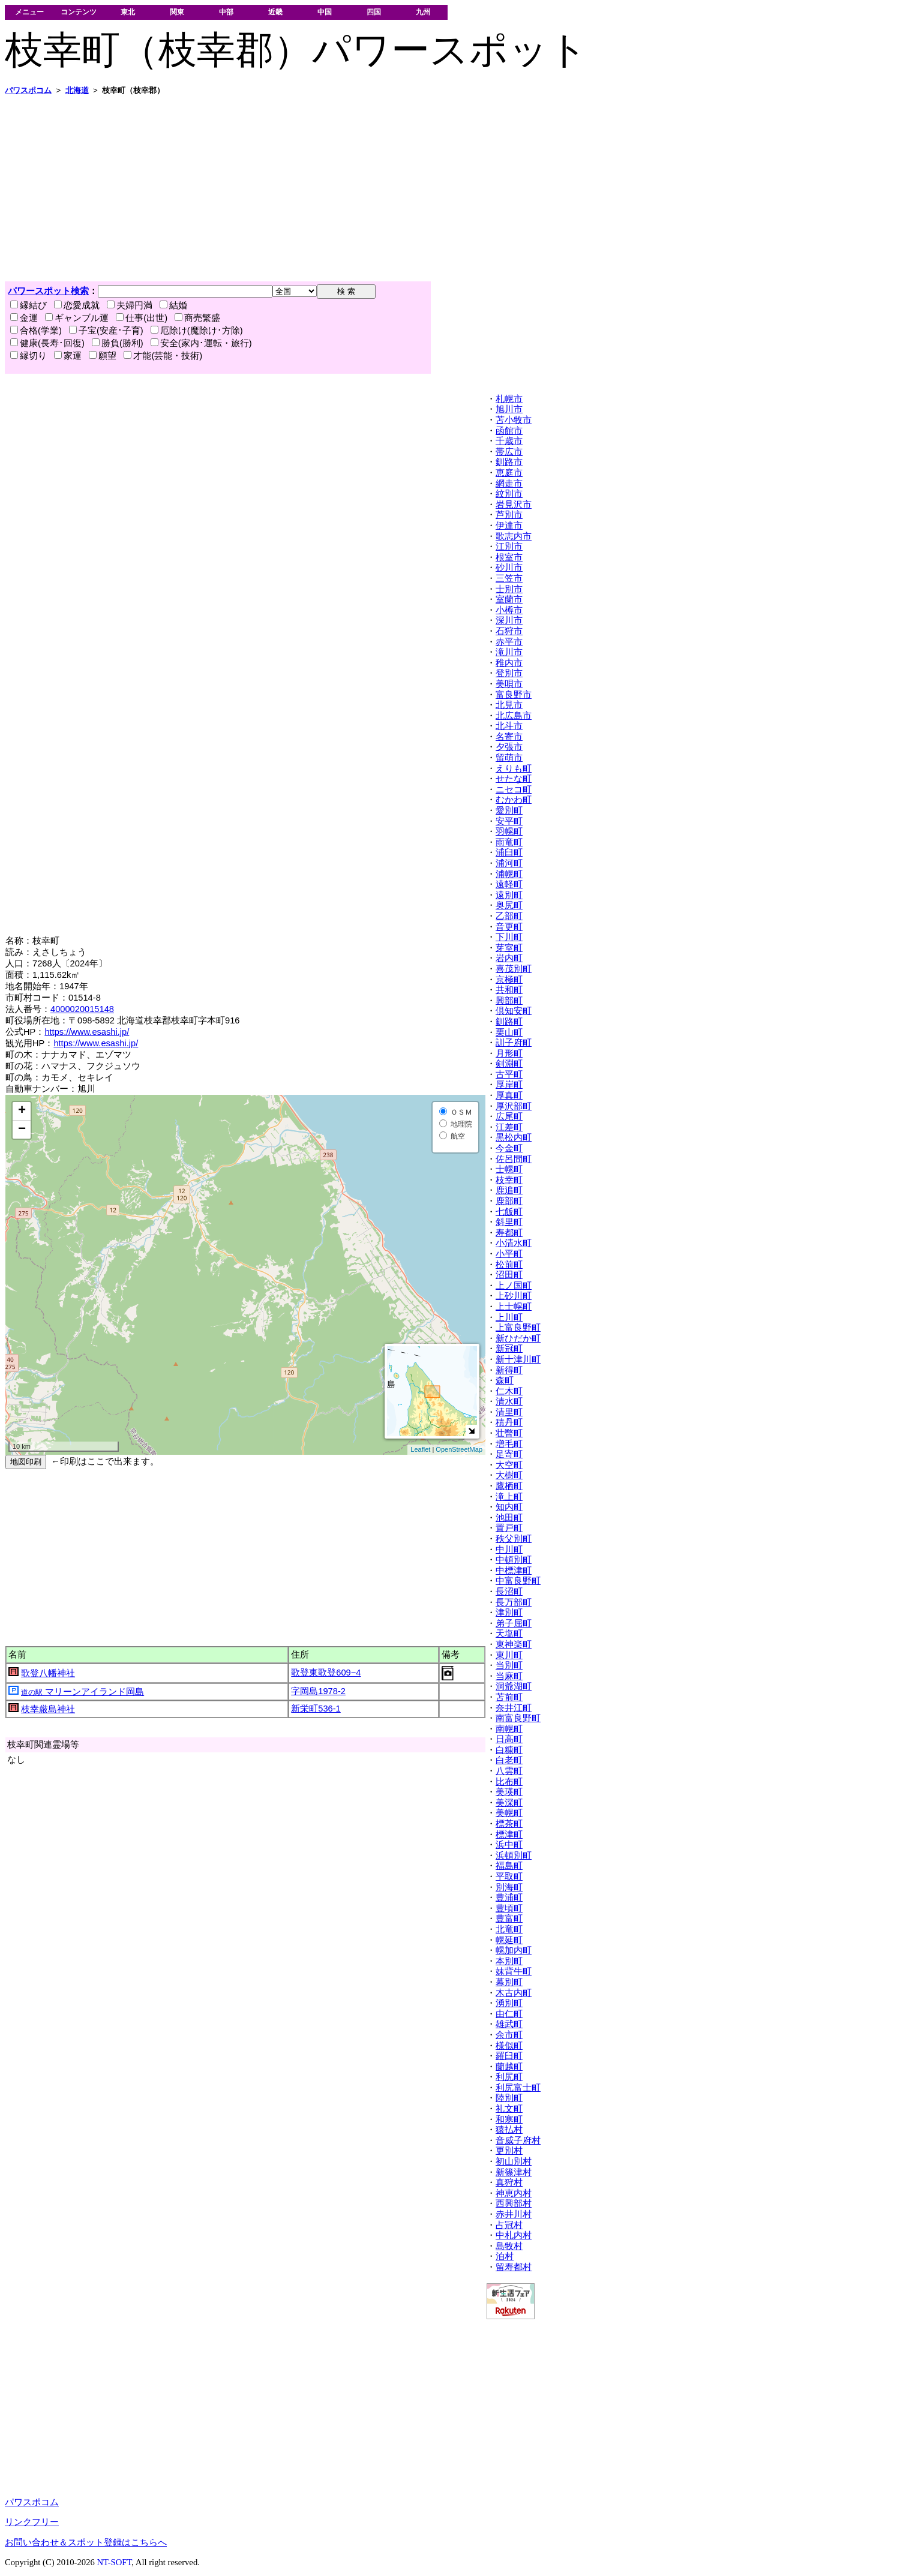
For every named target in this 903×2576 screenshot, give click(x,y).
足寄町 (509, 1454)
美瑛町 (509, 1792)
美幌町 (509, 1813)
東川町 (509, 1655)
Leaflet (420, 1449)
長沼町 (509, 1591)
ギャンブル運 (77, 318)
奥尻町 (509, 905)
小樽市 (509, 610)
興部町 (509, 1000)
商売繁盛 (197, 318)
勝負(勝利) (117, 343)
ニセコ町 (514, 789)
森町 (505, 1380)
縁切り (28, 356)
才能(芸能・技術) (163, 356)
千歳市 (509, 441)
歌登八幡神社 (48, 1673)
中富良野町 (518, 1581)
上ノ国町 (514, 1285)
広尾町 (509, 1116)
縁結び (28, 305)
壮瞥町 (509, 1433)
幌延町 (509, 1940)
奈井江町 (514, 1708)
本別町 (509, 1961)
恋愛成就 (77, 305)
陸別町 (509, 2098)
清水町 (509, 1401)
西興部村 (514, 2203)
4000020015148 (82, 1009)
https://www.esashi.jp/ (86, 1032)
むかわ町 (514, 799)
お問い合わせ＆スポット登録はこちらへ (86, 2542)
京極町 (509, 979)
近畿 (275, 12)
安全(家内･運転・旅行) (201, 343)
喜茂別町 (514, 969)
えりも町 (514, 768)
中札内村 (514, 2235)
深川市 (509, 620)
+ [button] (22, 1111)
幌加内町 (514, 1950)
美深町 (509, 1803)
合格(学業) (36, 330)
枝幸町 (509, 1180)
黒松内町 (514, 1137)
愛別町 (509, 810)
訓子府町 (514, 1042)
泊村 (505, 2256)
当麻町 (509, 1676)
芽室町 (509, 948)
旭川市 (509, 409)
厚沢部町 (514, 1106)
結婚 (173, 305)
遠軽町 (509, 884)
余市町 (509, 2035)
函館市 (509, 431)
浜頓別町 (514, 1855)
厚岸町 (509, 1084)
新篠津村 (514, 2172)
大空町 (509, 1465)
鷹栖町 (509, 1486)
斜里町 (509, 1222)
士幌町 (509, 1169)
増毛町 (509, 1444)
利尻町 (509, 2077)
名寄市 (509, 736)
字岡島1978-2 (318, 1691)
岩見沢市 (514, 504)
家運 (68, 356)
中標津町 (514, 1570)
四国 (374, 12)
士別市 (509, 589)
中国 (324, 12)
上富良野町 (518, 1327)
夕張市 (509, 747)
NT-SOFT (114, 2562)
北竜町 (509, 1929)
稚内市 (509, 663)
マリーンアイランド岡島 (82, 1692)
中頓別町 (514, 1560)
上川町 (509, 1317)
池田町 (509, 1518)
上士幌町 (514, 1306)
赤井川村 (514, 2214)
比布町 (509, 1782)
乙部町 (509, 916)
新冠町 (509, 1348)
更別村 (509, 2150)
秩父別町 (514, 1539)
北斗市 (509, 726)
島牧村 (509, 2246)
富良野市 (514, 694)
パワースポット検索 (48, 291)
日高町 (509, 1739)
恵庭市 (509, 473)
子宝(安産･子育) (106, 330)
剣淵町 (509, 1063)
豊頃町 (509, 1908)
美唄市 (509, 684)
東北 (128, 12)
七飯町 (509, 1212)
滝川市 (509, 652)
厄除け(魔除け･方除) (197, 330)
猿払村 (509, 2129)
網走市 (509, 483)
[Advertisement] (365, 188)
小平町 (509, 1254)
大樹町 (509, 1475)
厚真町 (509, 1095)
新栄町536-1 (316, 1708)
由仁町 (509, 2014)
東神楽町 (514, 1644)
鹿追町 (509, 1190)
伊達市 (509, 525)
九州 (423, 12)
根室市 (509, 557)
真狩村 (509, 2182)
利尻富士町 (518, 2087)
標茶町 (509, 1824)
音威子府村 (518, 2140)
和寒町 (509, 2119)
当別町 (509, 1665)
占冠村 (509, 2225)
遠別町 (509, 895)
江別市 (509, 546)
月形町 (509, 1053)
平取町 (509, 1876)
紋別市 (509, 494)
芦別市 (509, 515)
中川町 (509, 1549)
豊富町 (509, 1918)
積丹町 (509, 1422)
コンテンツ (79, 12)
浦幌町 (509, 874)
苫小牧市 (514, 420)
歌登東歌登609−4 (326, 1672)
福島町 (509, 1866)
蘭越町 (509, 2066)
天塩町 (509, 1633)
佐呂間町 (514, 1159)
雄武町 (509, 2024)
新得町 (509, 1370)
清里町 (509, 1412)
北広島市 (514, 715)
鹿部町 (509, 1201)
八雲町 (509, 1771)
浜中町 (509, 1845)
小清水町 (514, 1243)
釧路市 (509, 462)
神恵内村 (514, 2193)
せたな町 (514, 778)
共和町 (509, 990)
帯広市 (509, 452)
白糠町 (509, 1750)
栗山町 (509, 1032)
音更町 (509, 927)
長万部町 (514, 1602)
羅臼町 (509, 2056)
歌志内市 (514, 536)
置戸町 (509, 1528)
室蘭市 (509, 599)
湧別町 (509, 2003)
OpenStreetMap (459, 1449)
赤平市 (509, 642)
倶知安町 (514, 1011)
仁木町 (509, 1391)
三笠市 (509, 578)
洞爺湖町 (514, 1686)
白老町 (509, 1760)
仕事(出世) (141, 318)
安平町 (509, 821)
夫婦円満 (129, 305)
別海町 (509, 1887)
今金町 (509, 1148)
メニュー (29, 12)
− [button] (22, 1130)
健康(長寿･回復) (47, 343)
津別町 (509, 1612)
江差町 (509, 1127)
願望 (102, 356)
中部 (226, 12)
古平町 (509, 1074)
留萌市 (509, 757)
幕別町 (509, 1982)
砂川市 (509, 567)
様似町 (509, 2045)
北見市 (509, 705)
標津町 (509, 1834)
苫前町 (509, 1697)
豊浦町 (509, 1897)
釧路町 (509, 1021)
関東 (177, 12)
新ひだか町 (518, 1338)
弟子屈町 (514, 1623)
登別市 (509, 673)
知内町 (509, 1507)
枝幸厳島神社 (48, 1709)
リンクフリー (32, 2522)
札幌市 (509, 399)
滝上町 (509, 1497)
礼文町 (509, 2108)
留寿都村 (514, 2267)
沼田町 (509, 1275)
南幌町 (509, 1729)
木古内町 (514, 1993)
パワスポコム (32, 2502)
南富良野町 (518, 1718)
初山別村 (514, 2161)
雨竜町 (509, 842)
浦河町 (509, 863)
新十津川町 (518, 1359)
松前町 (509, 1264)
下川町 (509, 937)
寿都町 (509, 1233)
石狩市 (509, 631)
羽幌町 (509, 831)
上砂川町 (514, 1296)
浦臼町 (509, 852)
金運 (24, 318)
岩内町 (509, 958)
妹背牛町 (514, 1971)
